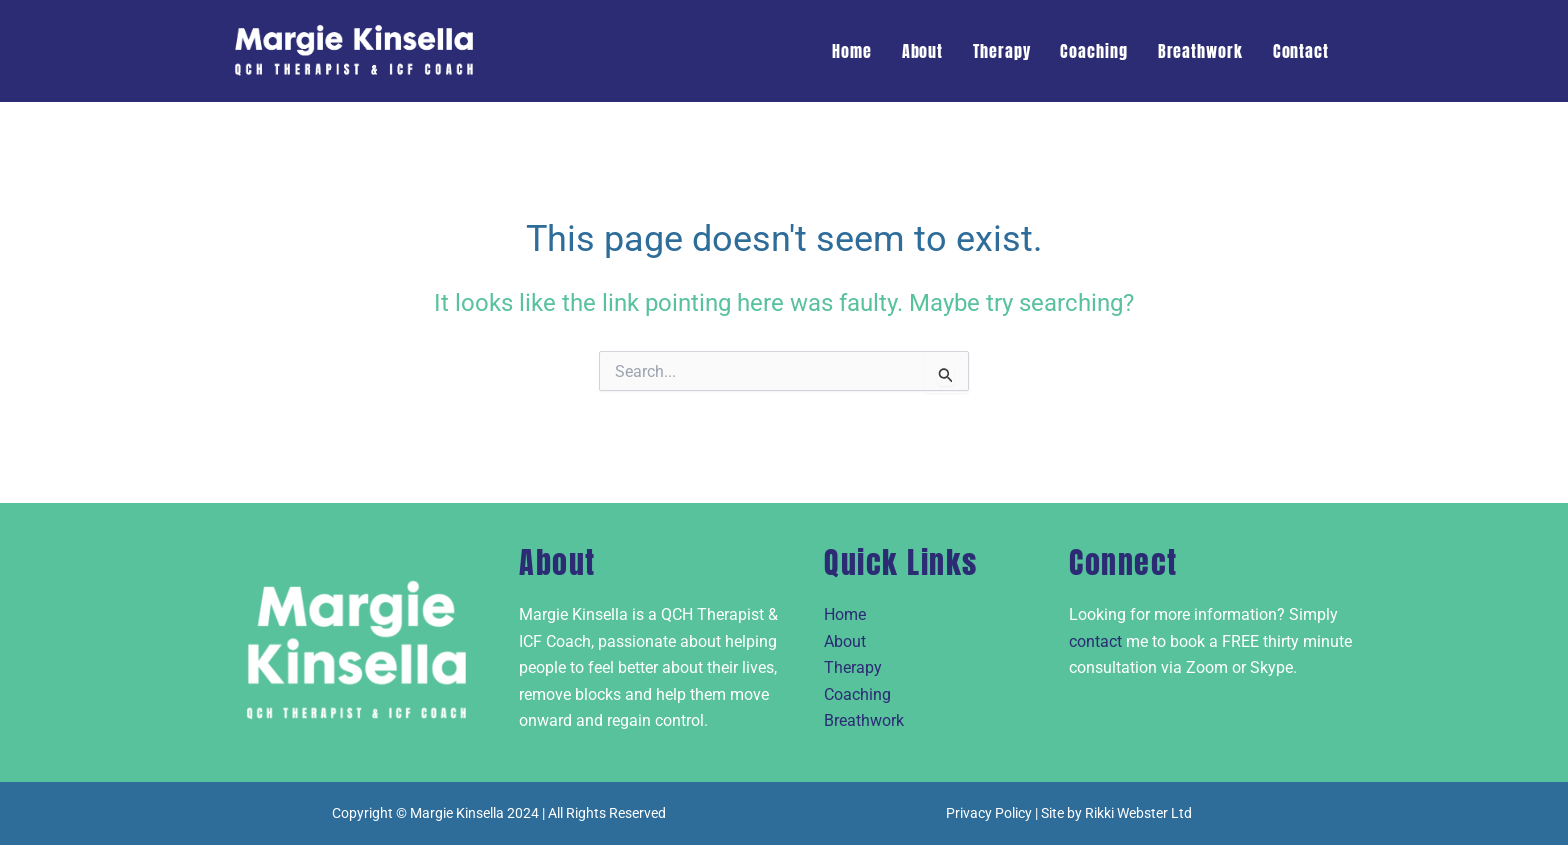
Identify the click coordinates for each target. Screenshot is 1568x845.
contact (1095, 641)
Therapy (1001, 51)
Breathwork (1200, 51)
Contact (1301, 51)
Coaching (1093, 51)
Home (852, 51)
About (923, 51)
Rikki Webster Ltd (1138, 813)
